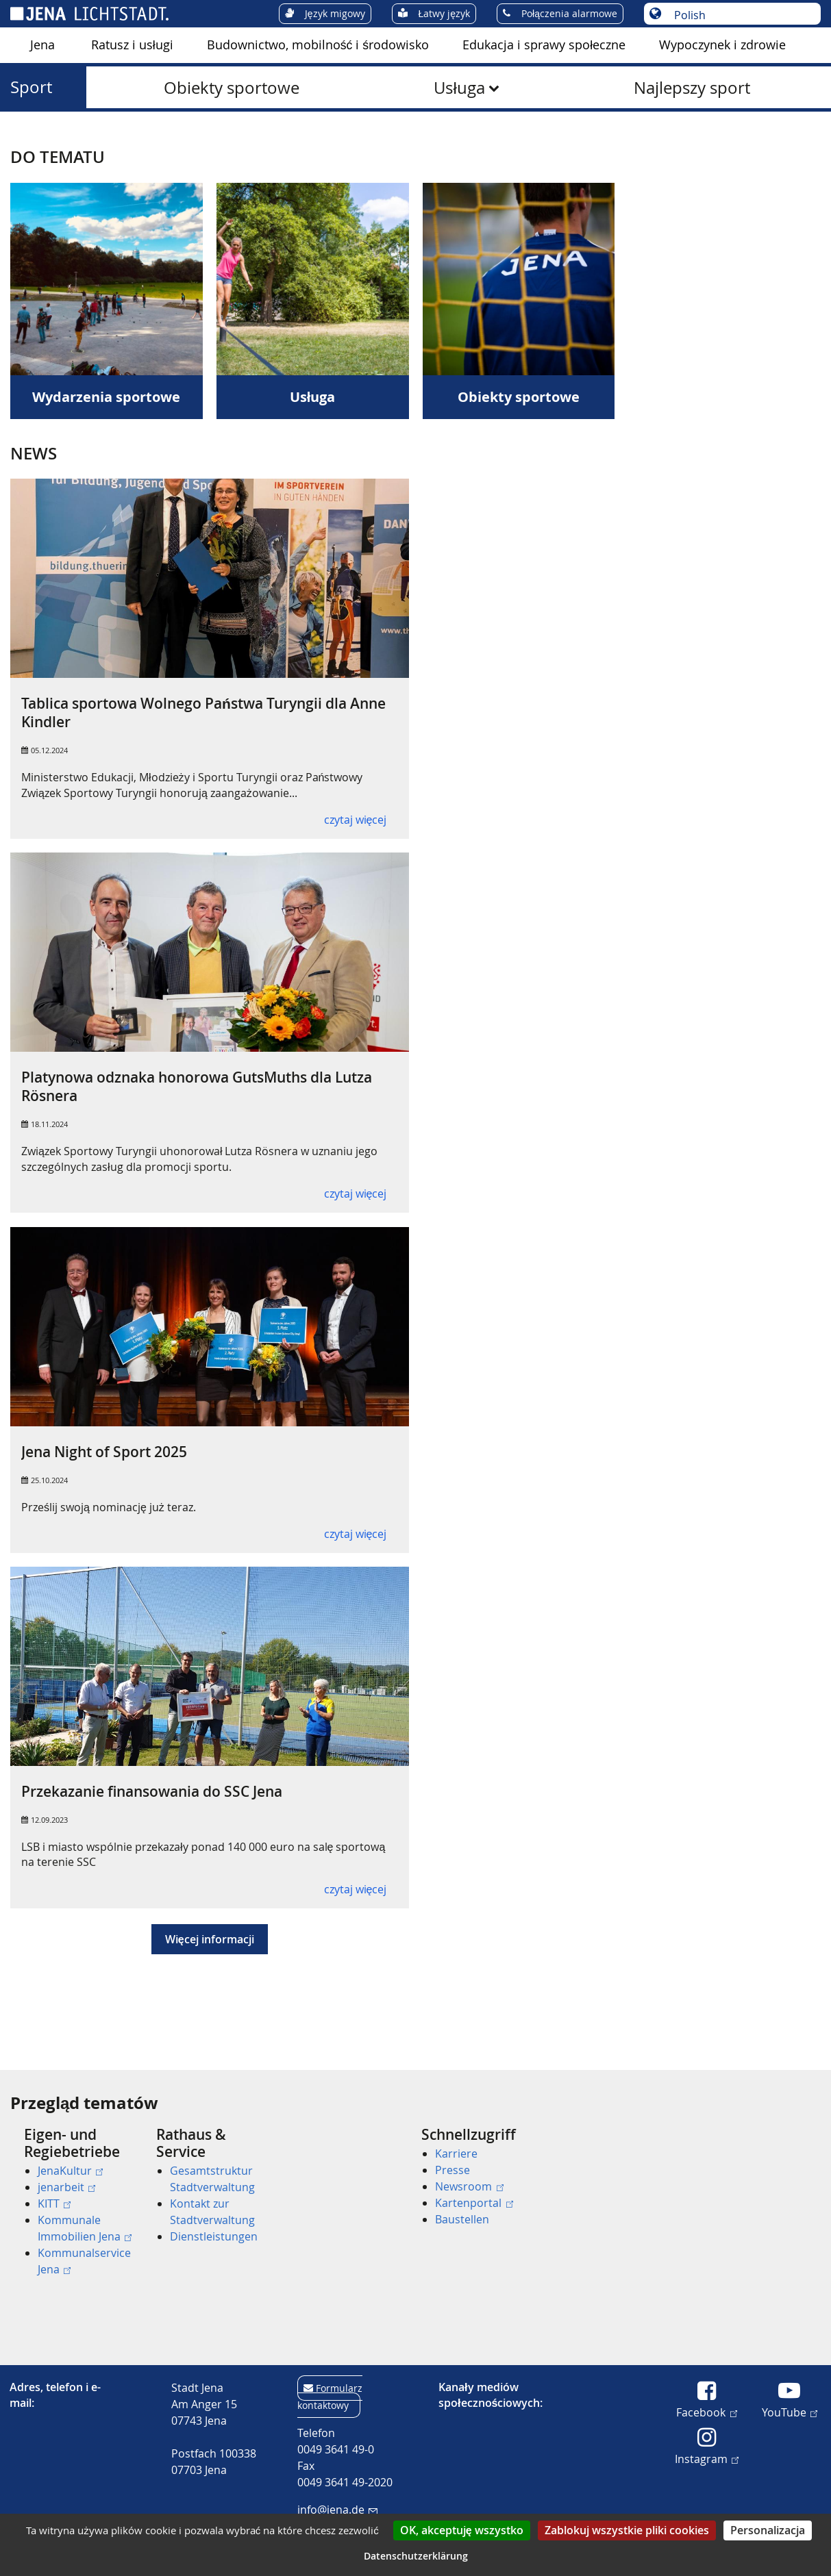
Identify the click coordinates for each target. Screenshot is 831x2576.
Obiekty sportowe (231, 88)
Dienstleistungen (214, 2236)
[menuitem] (42, 45)
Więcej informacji (209, 1939)
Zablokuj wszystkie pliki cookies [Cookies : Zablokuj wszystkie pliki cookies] (627, 2530)
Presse (452, 2169)
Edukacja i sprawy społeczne (543, 45)
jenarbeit (66, 2187)
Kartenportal (473, 2202)
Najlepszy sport (692, 88)
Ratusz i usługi (132, 45)
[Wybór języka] (739, 15)
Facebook (706, 2411)
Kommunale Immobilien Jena (85, 2228)
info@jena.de (337, 2509)
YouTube (789, 2411)
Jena (42, 45)
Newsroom (469, 2186)
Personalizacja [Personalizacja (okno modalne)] (767, 2530)
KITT (54, 2203)
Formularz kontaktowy (329, 2397)
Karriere (456, 2153)
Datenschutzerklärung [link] (416, 2555)
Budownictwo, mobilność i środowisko (318, 45)
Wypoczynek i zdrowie (722, 45)
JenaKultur (70, 2170)
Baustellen (462, 2219)
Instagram (707, 2458)
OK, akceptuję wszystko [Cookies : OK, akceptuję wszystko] (461, 2530)
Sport (31, 87)
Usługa (459, 88)
